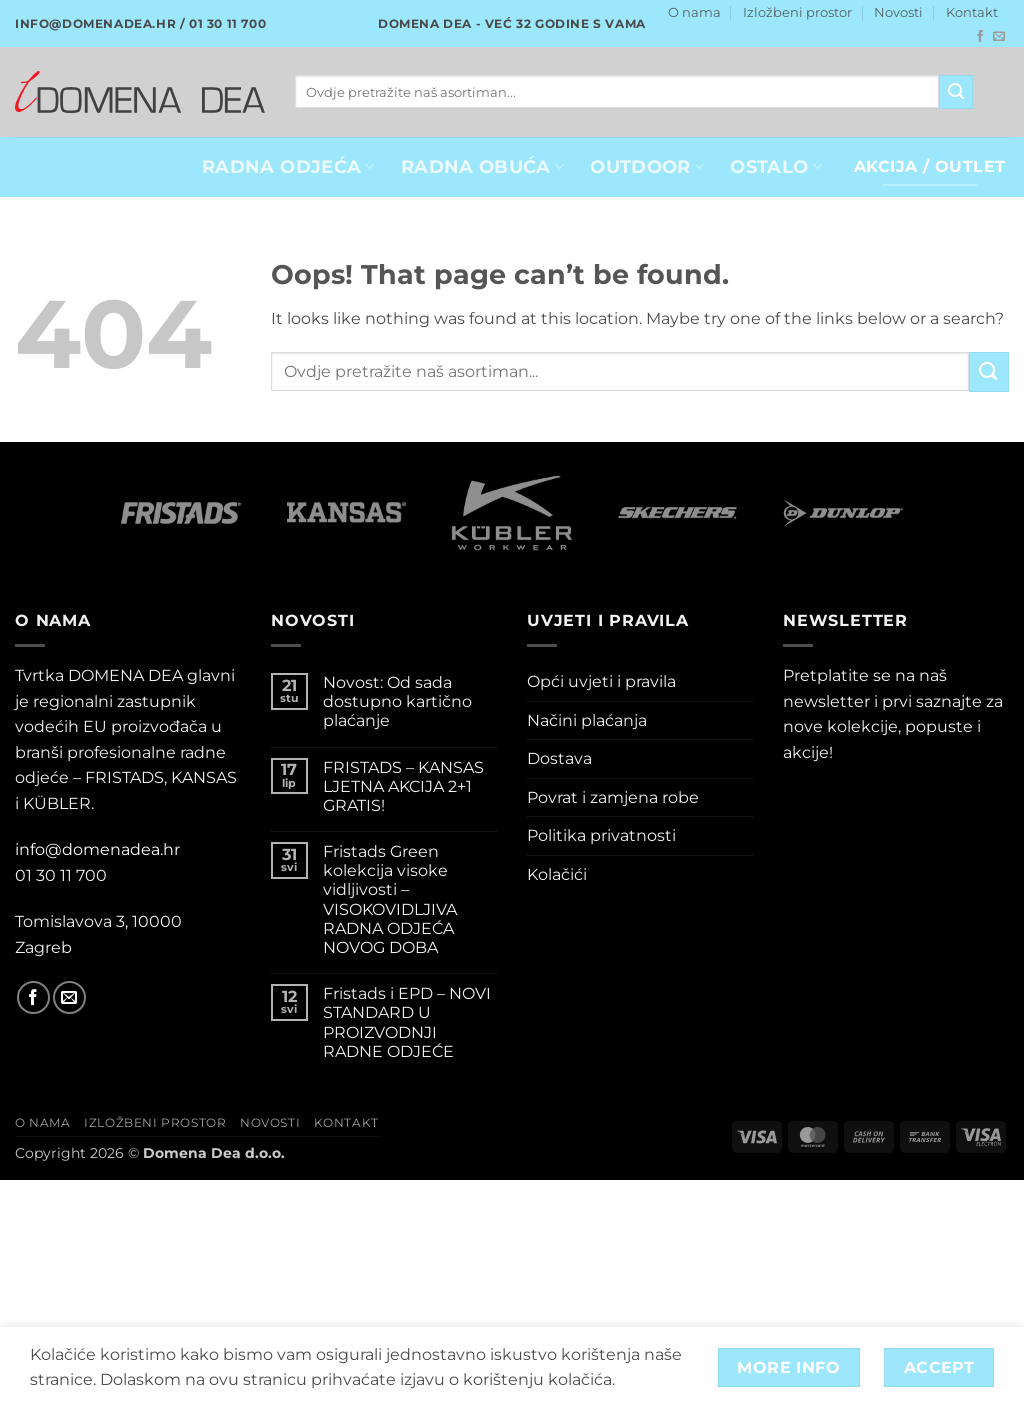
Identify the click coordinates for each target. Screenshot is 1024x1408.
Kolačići (557, 874)
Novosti (898, 12)
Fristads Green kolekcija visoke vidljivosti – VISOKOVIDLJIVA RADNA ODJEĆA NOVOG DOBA (390, 899)
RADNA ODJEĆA (288, 166)
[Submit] (956, 92)
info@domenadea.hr (97, 849)
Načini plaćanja (587, 720)
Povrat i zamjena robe (613, 797)
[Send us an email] (999, 37)
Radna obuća (482, 166)
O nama (694, 12)
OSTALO (776, 166)
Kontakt (972, 12)
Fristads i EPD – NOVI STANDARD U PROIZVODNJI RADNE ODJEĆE (407, 1022)
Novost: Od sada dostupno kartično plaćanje (397, 701)
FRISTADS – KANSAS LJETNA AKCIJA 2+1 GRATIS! (403, 786)
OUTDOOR (647, 166)
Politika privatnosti (601, 835)
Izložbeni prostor (797, 12)
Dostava (559, 758)
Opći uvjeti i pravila (601, 681)
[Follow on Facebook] (980, 37)
